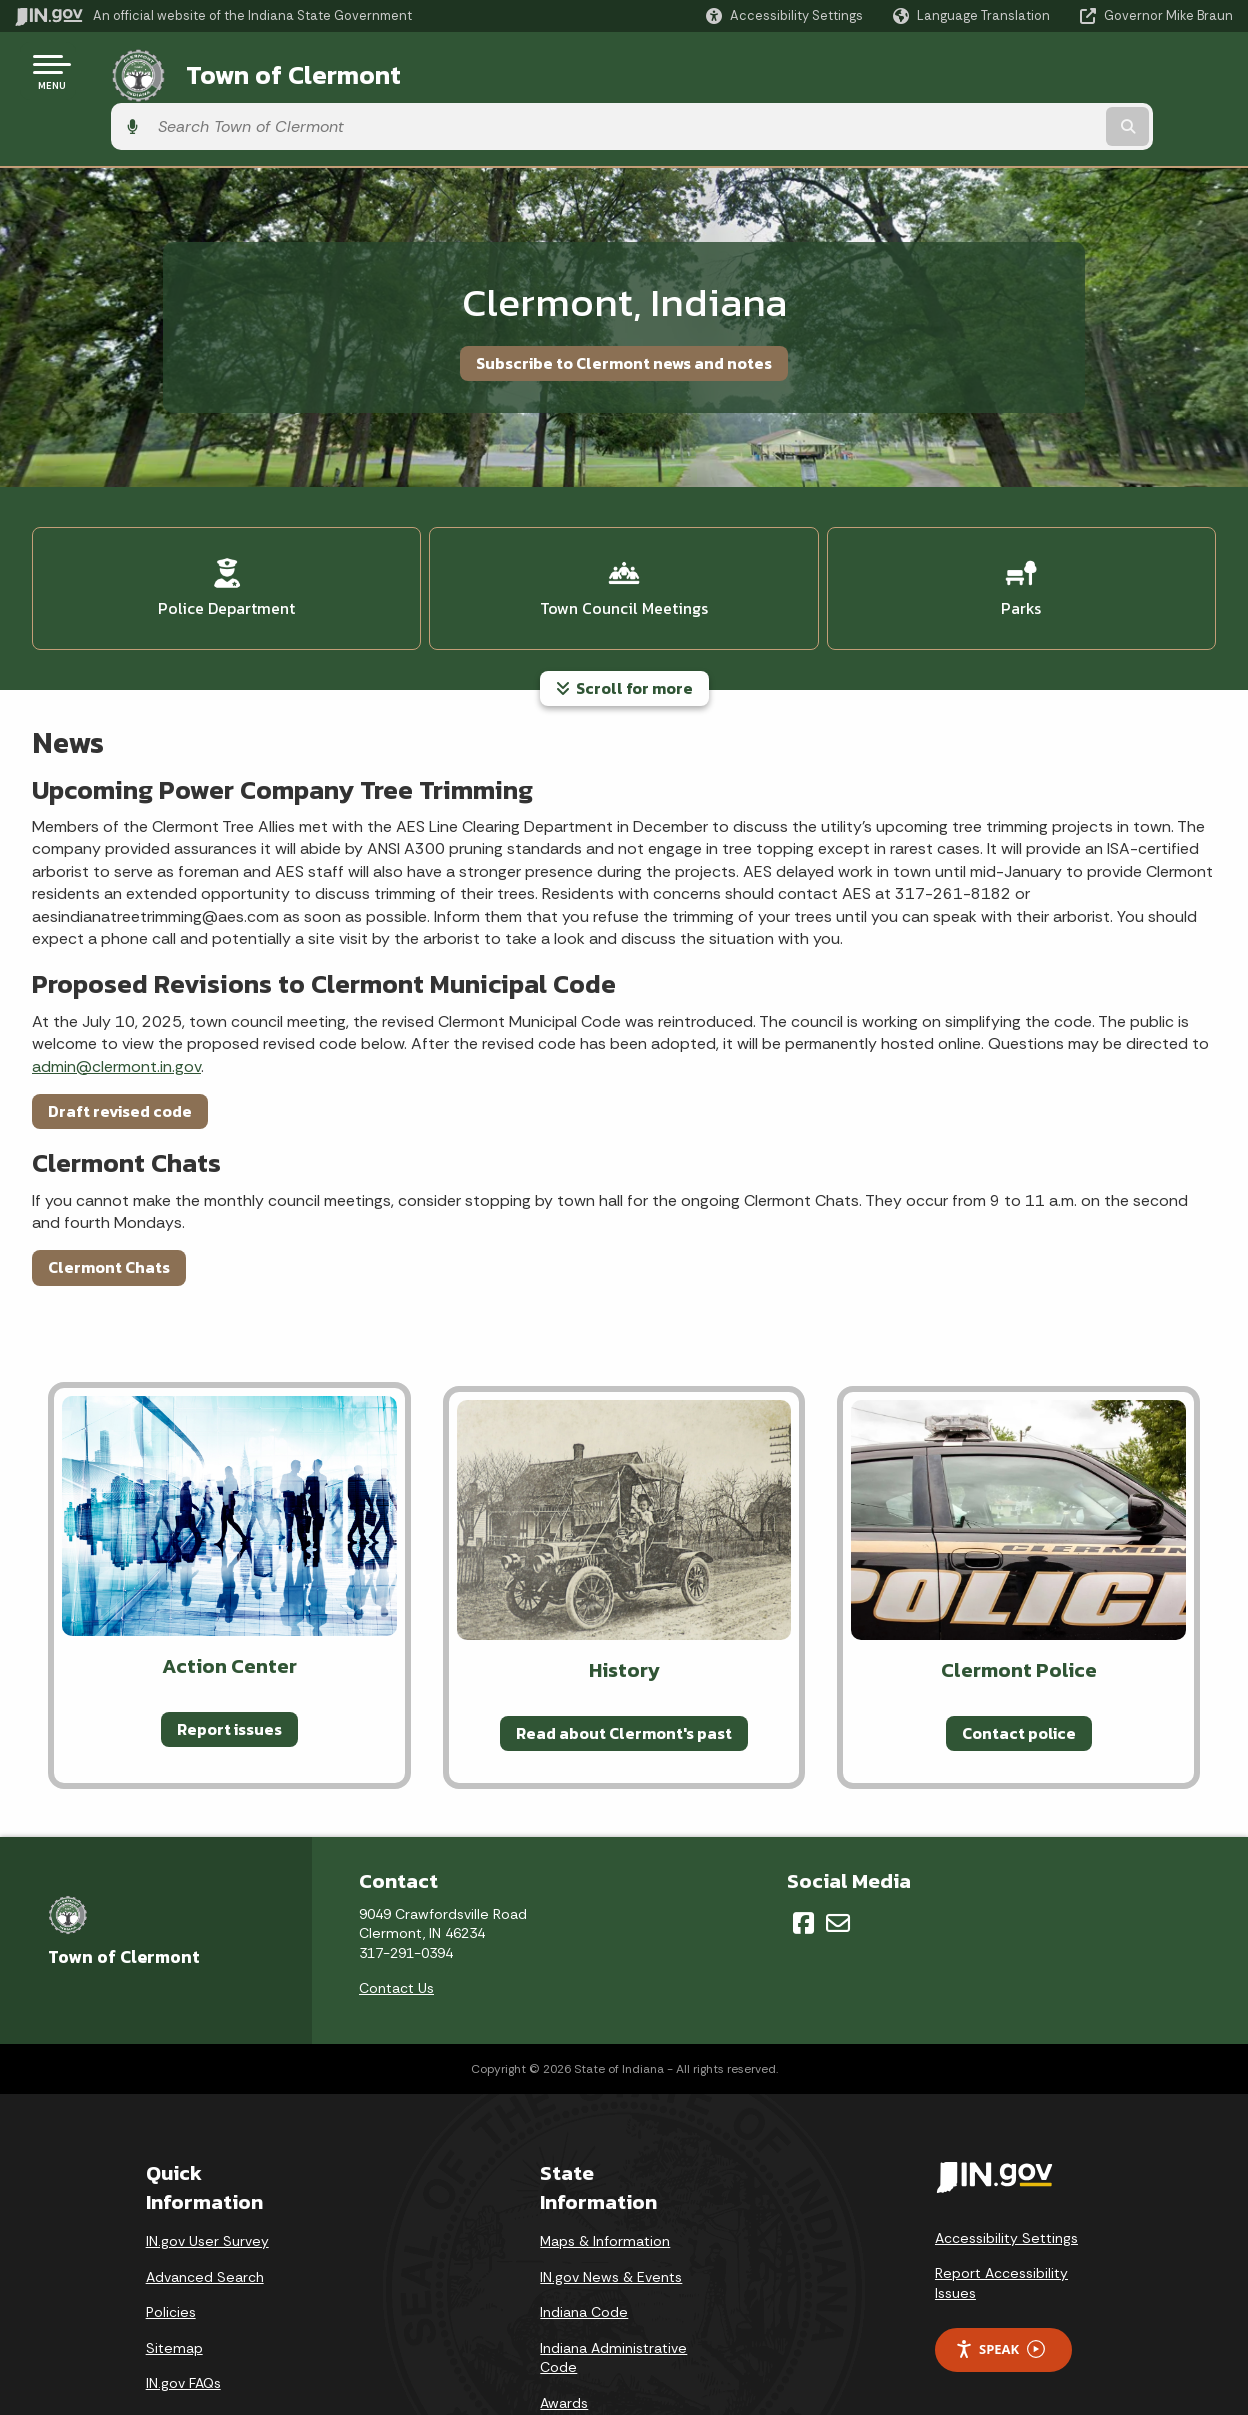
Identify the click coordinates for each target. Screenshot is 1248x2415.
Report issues (229, 1658)
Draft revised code (120, 1041)
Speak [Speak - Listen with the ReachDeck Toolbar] (1000, 2279)
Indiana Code (584, 2242)
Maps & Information (605, 2171)
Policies (171, 2242)
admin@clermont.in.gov (116, 995)
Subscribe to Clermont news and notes (624, 307)
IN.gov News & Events (611, 2207)
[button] (784, 15)
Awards (564, 2333)
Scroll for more (624, 618)
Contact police (1019, 1662)
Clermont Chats (109, 1197)
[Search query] (1094, 71)
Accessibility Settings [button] (1006, 2168)
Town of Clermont (269, 71)
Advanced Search (205, 2207)
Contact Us (396, 1918)
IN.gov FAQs (183, 2313)
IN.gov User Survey (207, 2171)
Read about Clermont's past (624, 1662)
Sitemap (174, 2278)
